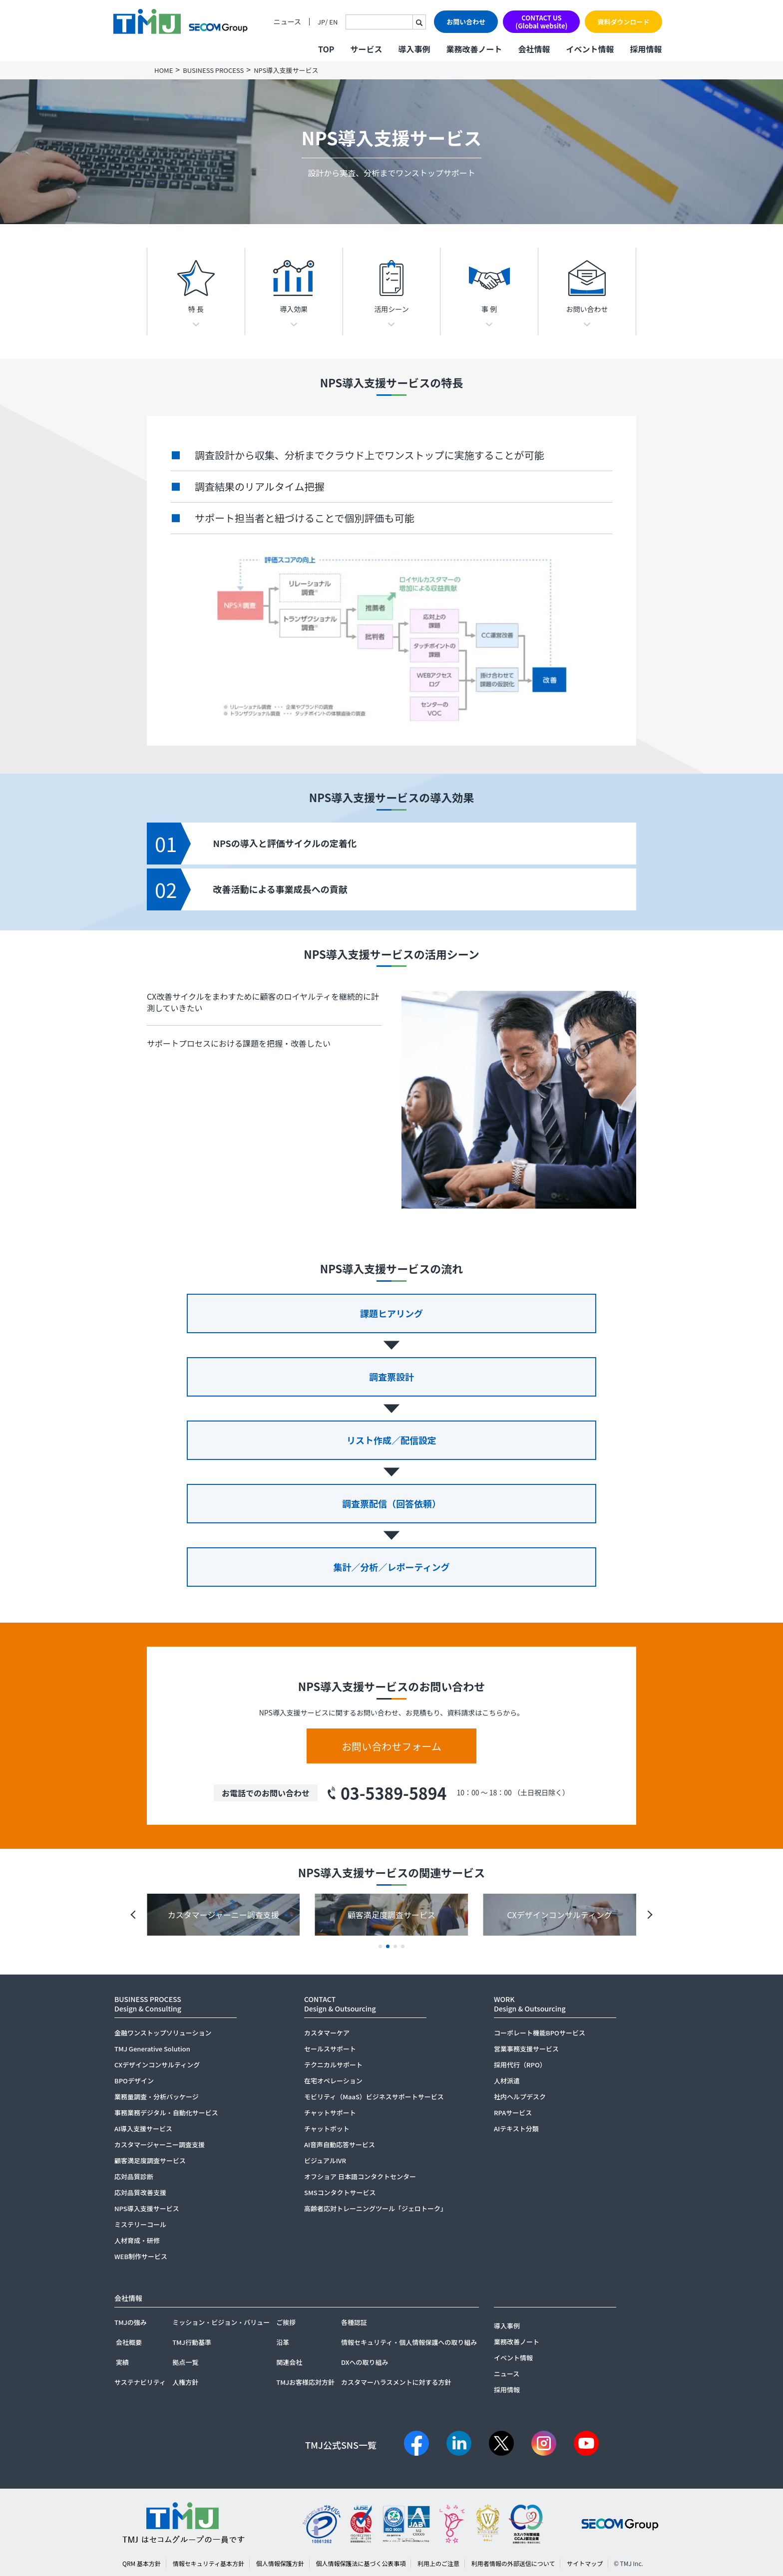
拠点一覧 (185, 2362)
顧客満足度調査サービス (150, 2160)
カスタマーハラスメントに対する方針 (396, 2382)
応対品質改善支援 (140, 2192)
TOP (326, 49)
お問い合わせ (465, 21)
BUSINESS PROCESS (213, 70)
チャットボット (327, 2128)
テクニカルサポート (333, 2064)
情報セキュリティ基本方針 (208, 2563)
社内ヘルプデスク (520, 2096)
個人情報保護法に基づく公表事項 (360, 2563)
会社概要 (129, 2342)
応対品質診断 (133, 2176)
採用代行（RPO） (520, 2064)
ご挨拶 (286, 2322)
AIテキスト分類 (516, 2128)
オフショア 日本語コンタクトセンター (360, 2176)
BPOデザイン (134, 2080)
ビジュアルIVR (325, 2160)
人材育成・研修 (137, 2240)
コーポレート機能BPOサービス (539, 2032)
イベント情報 (590, 49)
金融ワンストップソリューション (162, 2032)
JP (321, 21)
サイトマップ (585, 2563)
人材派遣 (507, 2080)
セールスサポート (330, 2048)
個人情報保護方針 (280, 2563)
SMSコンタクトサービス (340, 2192)
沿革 (282, 2342)
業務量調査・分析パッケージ (156, 2096)
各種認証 (354, 2322)
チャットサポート (330, 2112)
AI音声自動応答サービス (339, 2144)
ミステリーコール (140, 2224)
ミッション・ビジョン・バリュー (221, 2322)
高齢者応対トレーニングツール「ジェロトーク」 (375, 2208)
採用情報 (646, 49)
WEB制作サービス (140, 2256)
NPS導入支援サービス (146, 2208)
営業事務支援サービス (526, 2048)
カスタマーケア (327, 2032)
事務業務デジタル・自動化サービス (166, 2112)
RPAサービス (513, 2112)
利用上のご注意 (438, 2563)
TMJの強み (130, 2322)
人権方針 (185, 2382)
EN (333, 21)
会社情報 (534, 49)
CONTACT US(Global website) (541, 21)
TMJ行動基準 (191, 2342)
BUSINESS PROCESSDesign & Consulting (147, 2003)
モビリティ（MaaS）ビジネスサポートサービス (374, 2096)
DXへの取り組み (365, 2362)
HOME (163, 70)
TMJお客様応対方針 (305, 2382)
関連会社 (289, 2362)
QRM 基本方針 (141, 2563)
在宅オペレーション (333, 2080)
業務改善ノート (474, 49)
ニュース (287, 21)
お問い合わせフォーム (391, 1746)
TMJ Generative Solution (152, 2048)
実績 (122, 2362)
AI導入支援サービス (143, 2128)
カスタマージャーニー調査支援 (159, 2144)
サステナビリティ (140, 2382)
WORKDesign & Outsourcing (530, 2003)
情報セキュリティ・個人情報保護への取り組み (409, 2342)
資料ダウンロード (623, 21)
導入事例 (414, 49)
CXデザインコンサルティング (157, 2064)
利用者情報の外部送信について (513, 2563)
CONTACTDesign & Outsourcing (340, 2003)
